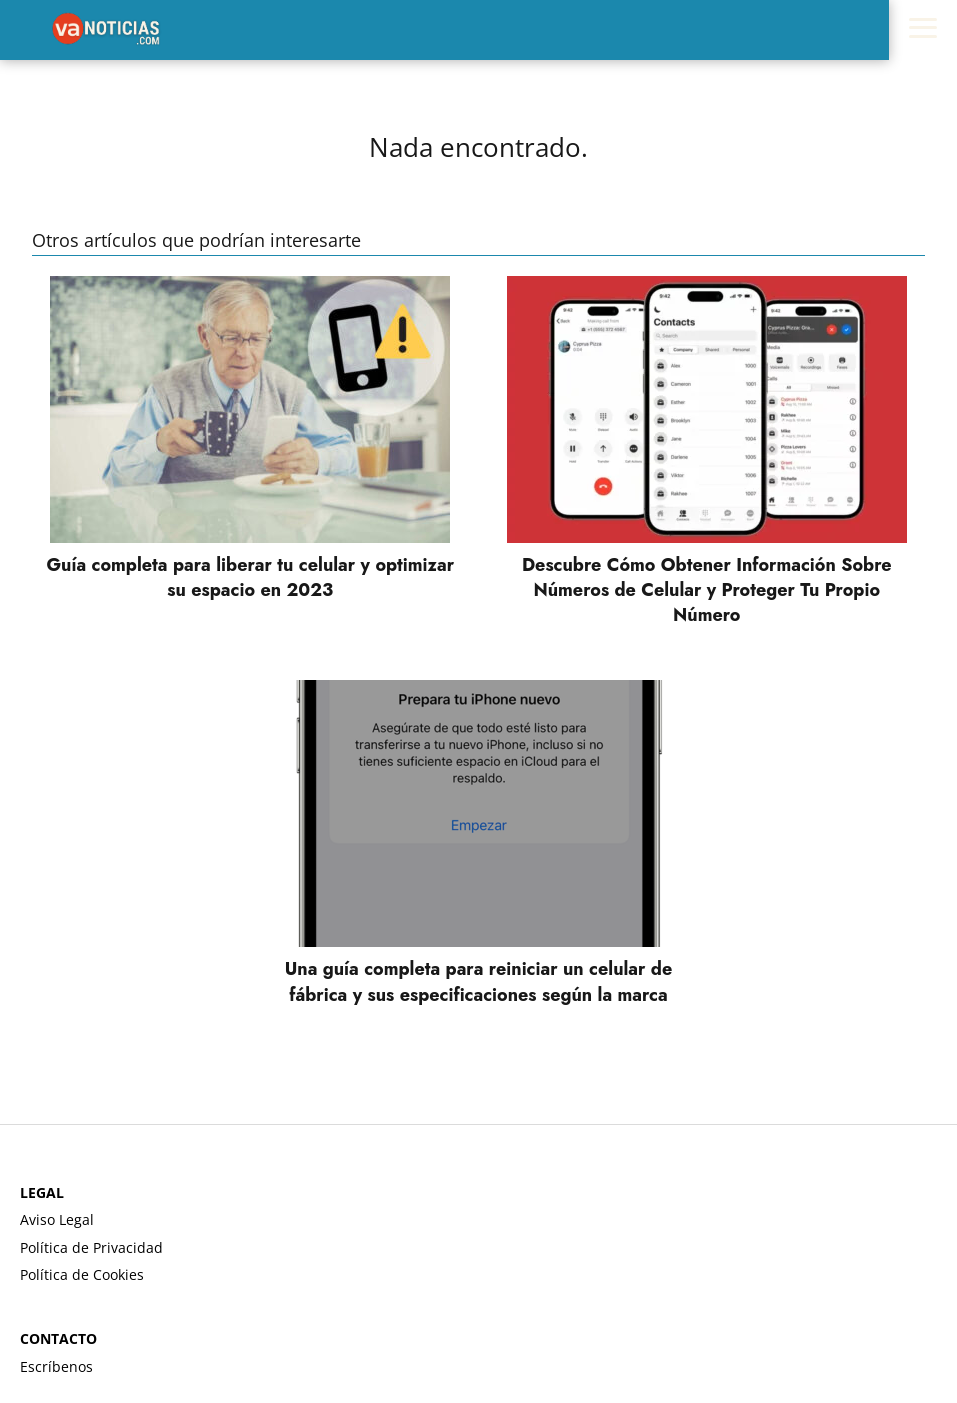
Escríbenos (56, 1366)
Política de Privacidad (91, 1247)
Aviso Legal (57, 1219)
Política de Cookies (82, 1274)
